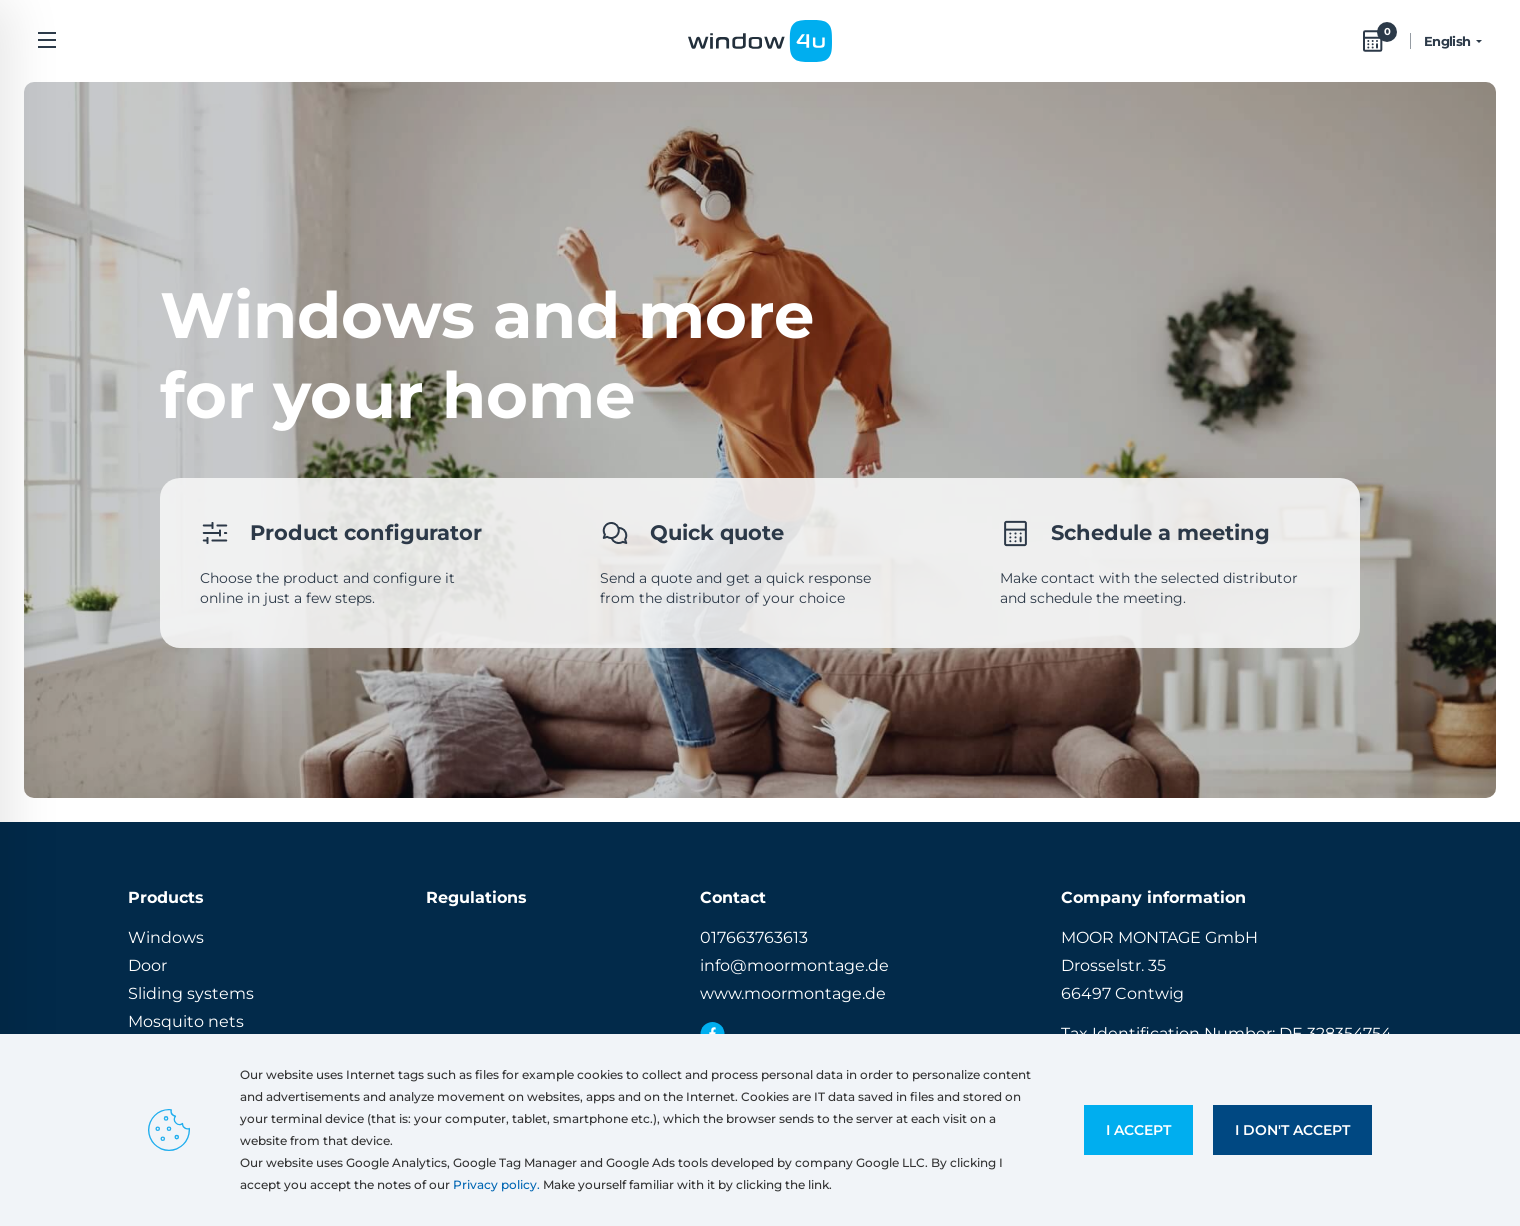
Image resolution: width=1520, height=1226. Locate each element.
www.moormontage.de (793, 993)
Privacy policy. (496, 1184)
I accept (1138, 1130)
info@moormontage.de (794, 965)
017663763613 (754, 937)
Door (147, 965)
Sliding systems (191, 993)
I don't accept (1292, 1130)
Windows (166, 937)
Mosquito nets (186, 1021)
